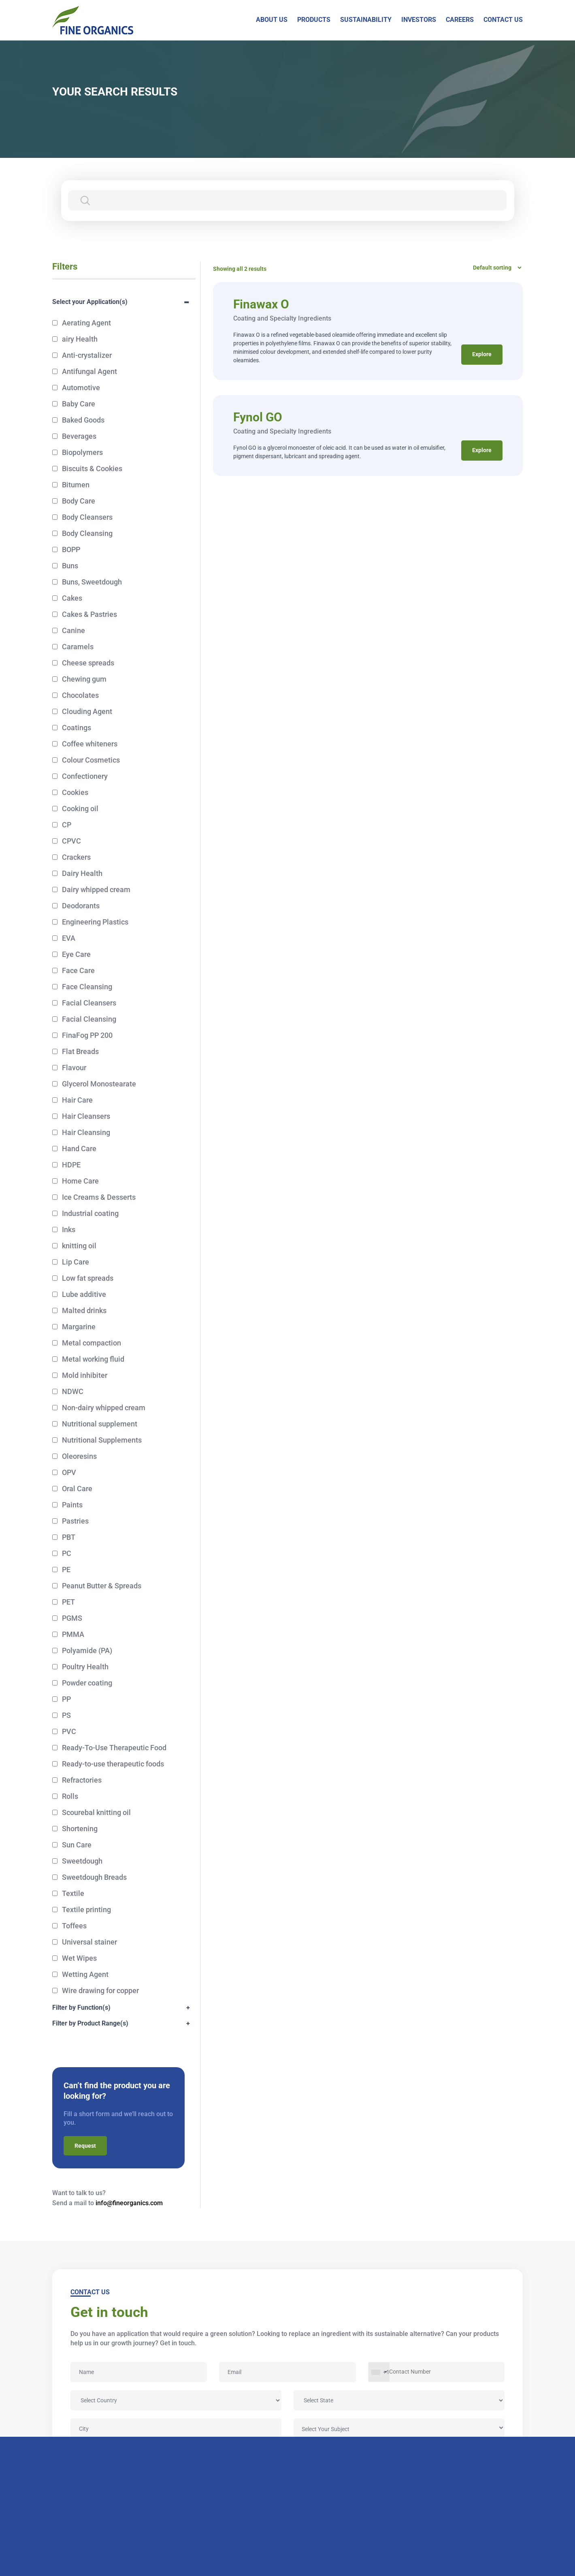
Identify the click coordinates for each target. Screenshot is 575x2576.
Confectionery (85, 776)
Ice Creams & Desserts (99, 1197)
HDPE (71, 1164)
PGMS (72, 1618)
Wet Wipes (79, 1958)
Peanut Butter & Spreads (101, 1585)
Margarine (79, 1326)
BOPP (71, 549)
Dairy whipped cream (96, 889)
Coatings (76, 727)
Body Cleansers (87, 517)
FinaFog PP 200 (87, 1035)
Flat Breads (80, 1051)
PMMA (73, 1634)
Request (85, 2145)
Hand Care (79, 1148)
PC (66, 1553)
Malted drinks (84, 1310)
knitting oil (79, 1245)
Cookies (75, 792)
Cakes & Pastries (89, 614)
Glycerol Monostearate (99, 1084)
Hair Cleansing (86, 1132)
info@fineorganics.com (129, 2203)
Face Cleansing (87, 986)
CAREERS (460, 20)
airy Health (80, 339)
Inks (68, 1229)
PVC (69, 1731)
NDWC (72, 1391)
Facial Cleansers (89, 1003)
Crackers (76, 857)
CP (66, 824)
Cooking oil (80, 808)
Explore (482, 354)
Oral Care (77, 1488)
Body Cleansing (87, 533)
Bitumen (75, 484)
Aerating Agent (86, 323)
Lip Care (75, 1262)
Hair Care (77, 1100)
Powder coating (87, 1683)
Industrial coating (90, 1213)
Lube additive (84, 1294)
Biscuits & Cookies (92, 468)
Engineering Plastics (95, 922)
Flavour (74, 1067)
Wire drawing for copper (100, 1990)
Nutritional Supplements (102, 1440)
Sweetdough (82, 1861)
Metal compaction (91, 1343)
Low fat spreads (87, 1278)
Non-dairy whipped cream (103, 1407)
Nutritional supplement (99, 1424)
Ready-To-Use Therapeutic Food (114, 1747)
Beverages (79, 436)
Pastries (75, 1521)
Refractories (82, 1780)
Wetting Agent (85, 1974)
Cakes (72, 598)
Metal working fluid (93, 1359)
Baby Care (78, 404)
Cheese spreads (88, 663)
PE (66, 1569)
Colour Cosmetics (91, 760)
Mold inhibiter (84, 1375)
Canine (73, 630)
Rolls (70, 1796)
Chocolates (80, 695)
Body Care (78, 501)
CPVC (71, 841)
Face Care (78, 970)
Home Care (80, 1181)
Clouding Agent (87, 711)
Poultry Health (85, 1666)
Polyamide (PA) (87, 1650)
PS (66, 1715)
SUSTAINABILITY (366, 20)
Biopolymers (82, 452)
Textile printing (86, 1909)
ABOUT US (272, 20)
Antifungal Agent (89, 371)
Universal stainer (89, 1942)
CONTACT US (503, 20)
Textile (73, 1893)
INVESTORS (418, 20)
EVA (68, 938)
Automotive (81, 387)
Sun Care (77, 1845)
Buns (70, 565)
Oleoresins (79, 1456)
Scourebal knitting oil (96, 1812)
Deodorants (81, 905)
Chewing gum (84, 679)
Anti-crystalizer (87, 355)
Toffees (74, 1925)
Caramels (78, 646)
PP (66, 1699)
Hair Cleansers (86, 1116)
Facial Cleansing (89, 1019)
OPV (69, 1472)
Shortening (80, 1828)
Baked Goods (83, 420)
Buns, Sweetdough (92, 582)
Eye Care (76, 954)
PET (68, 1602)
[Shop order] (494, 267)
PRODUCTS (313, 20)
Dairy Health (82, 873)
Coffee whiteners (89, 744)
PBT (68, 1537)
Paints (72, 1505)
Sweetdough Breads (94, 1877)
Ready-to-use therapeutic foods (113, 1764)
